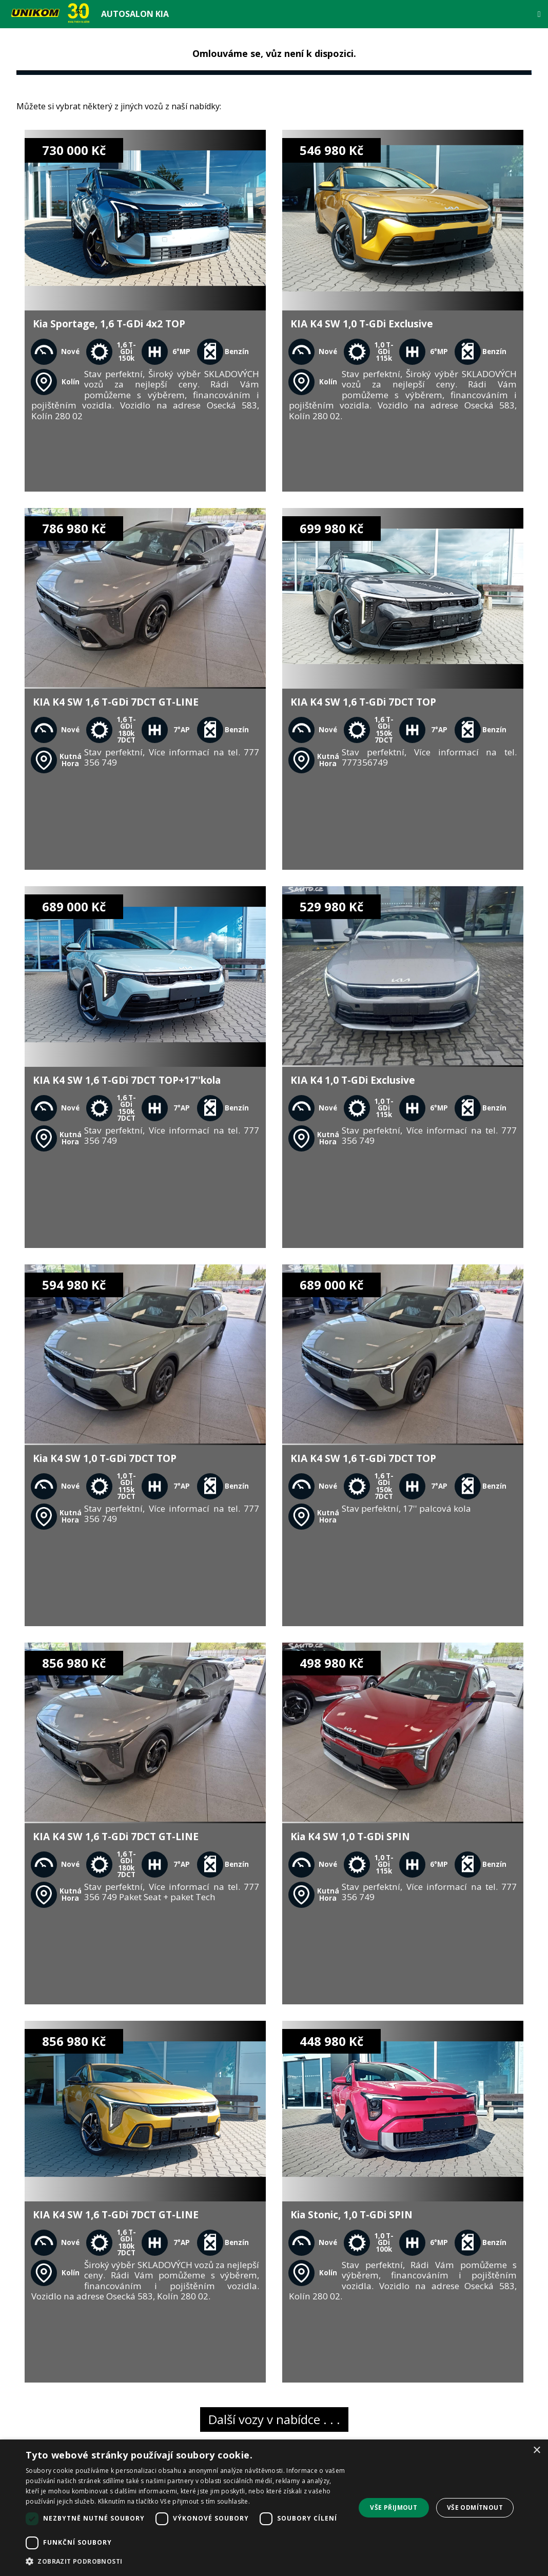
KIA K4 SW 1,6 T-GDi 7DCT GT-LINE (116, 702)
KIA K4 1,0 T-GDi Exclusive (352, 1080)
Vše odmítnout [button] (475, 2507)
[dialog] (274, 2508)
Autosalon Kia (135, 13)
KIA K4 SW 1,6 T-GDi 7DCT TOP (363, 702)
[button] (185, 2561)
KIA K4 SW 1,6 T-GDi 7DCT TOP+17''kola (127, 1080)
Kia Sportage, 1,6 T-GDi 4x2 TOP (109, 323)
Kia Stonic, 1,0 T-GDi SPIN (351, 2214)
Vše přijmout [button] (393, 2507)
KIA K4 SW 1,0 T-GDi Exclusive (361, 323)
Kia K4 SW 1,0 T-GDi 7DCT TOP (105, 1458)
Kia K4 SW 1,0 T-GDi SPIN (350, 1836)
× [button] (536, 2450)
